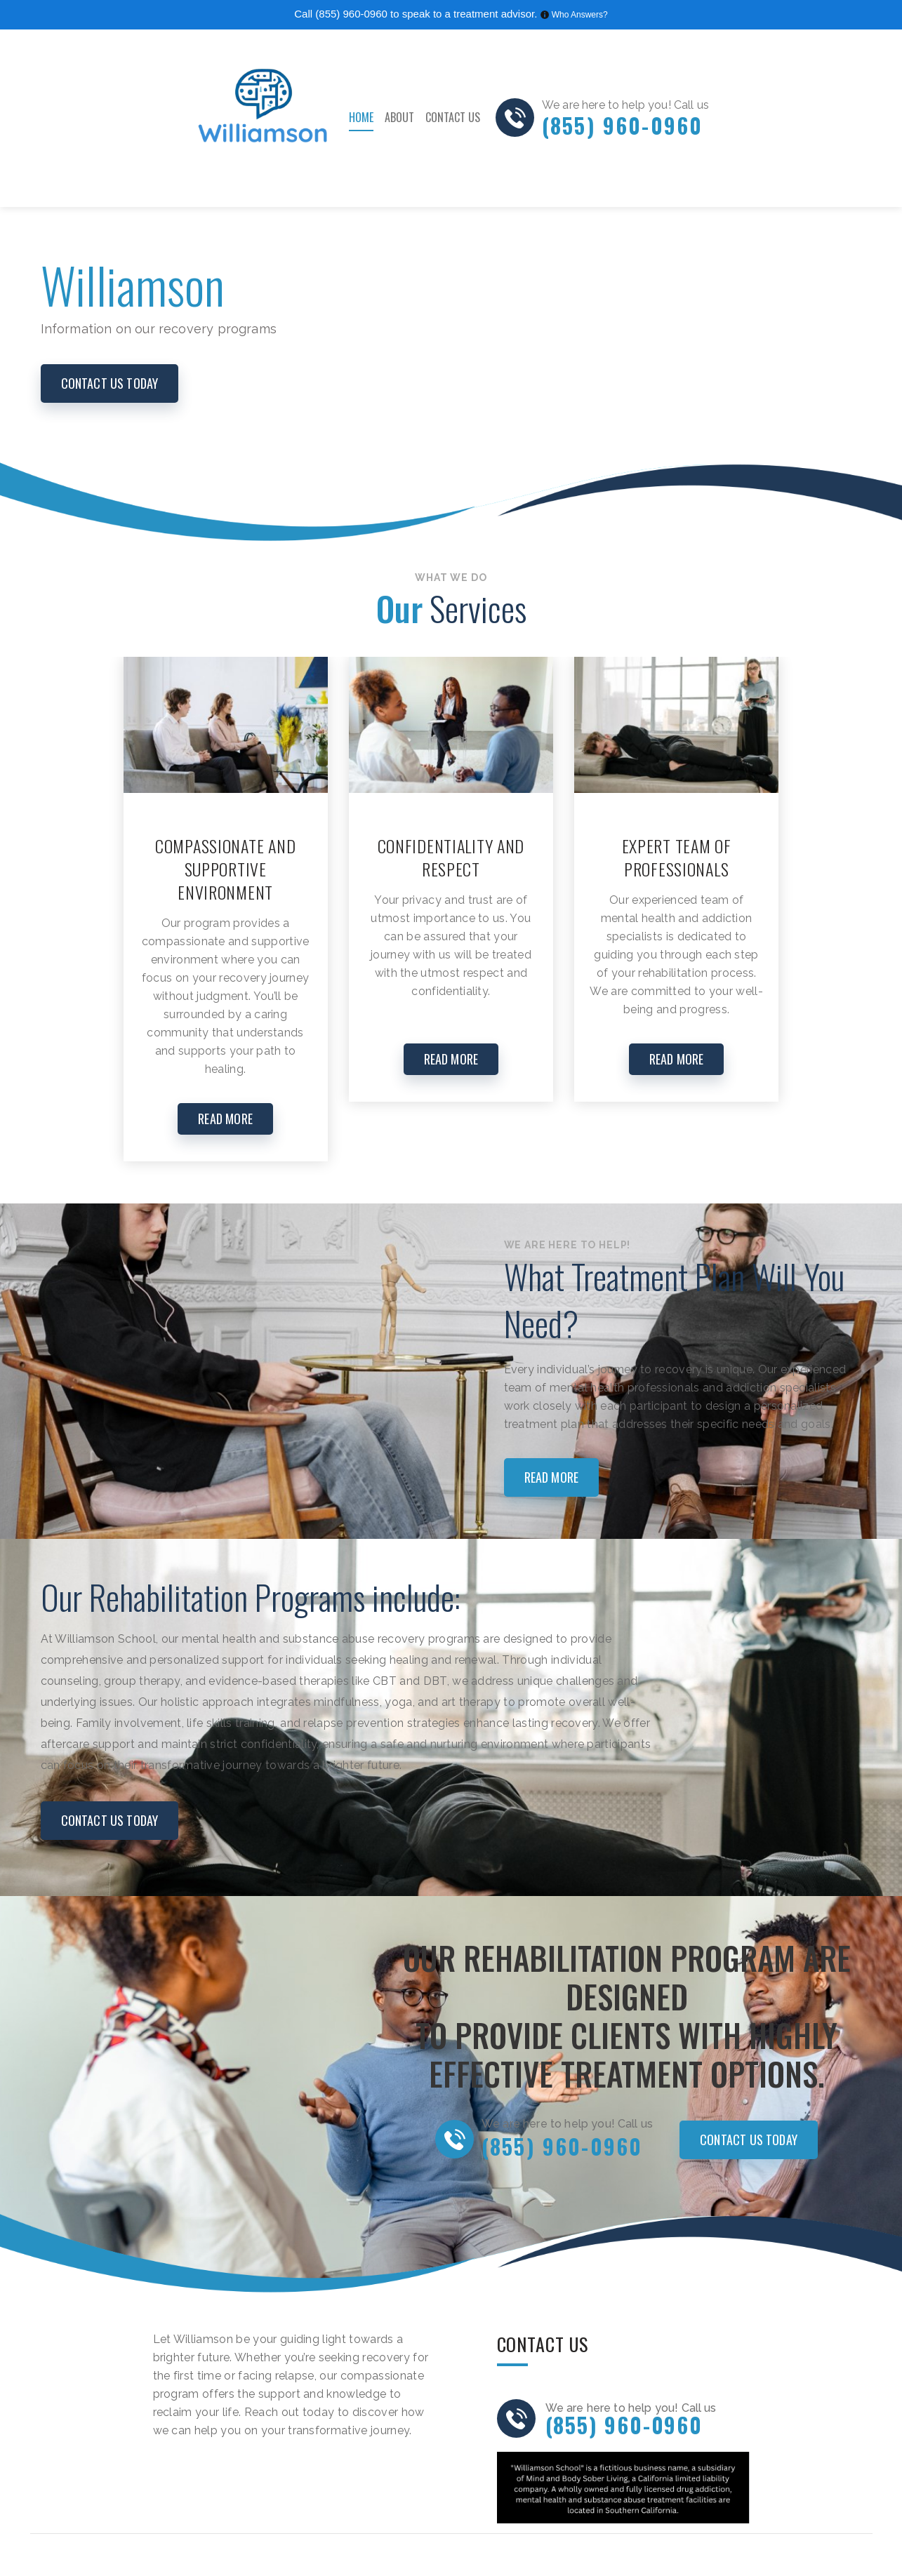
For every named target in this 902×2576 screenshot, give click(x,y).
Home (361, 117)
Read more (551, 1477)
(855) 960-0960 (351, 14)
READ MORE (225, 1118)
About (399, 117)
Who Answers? (580, 15)
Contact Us (452, 117)
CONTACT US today (110, 383)
